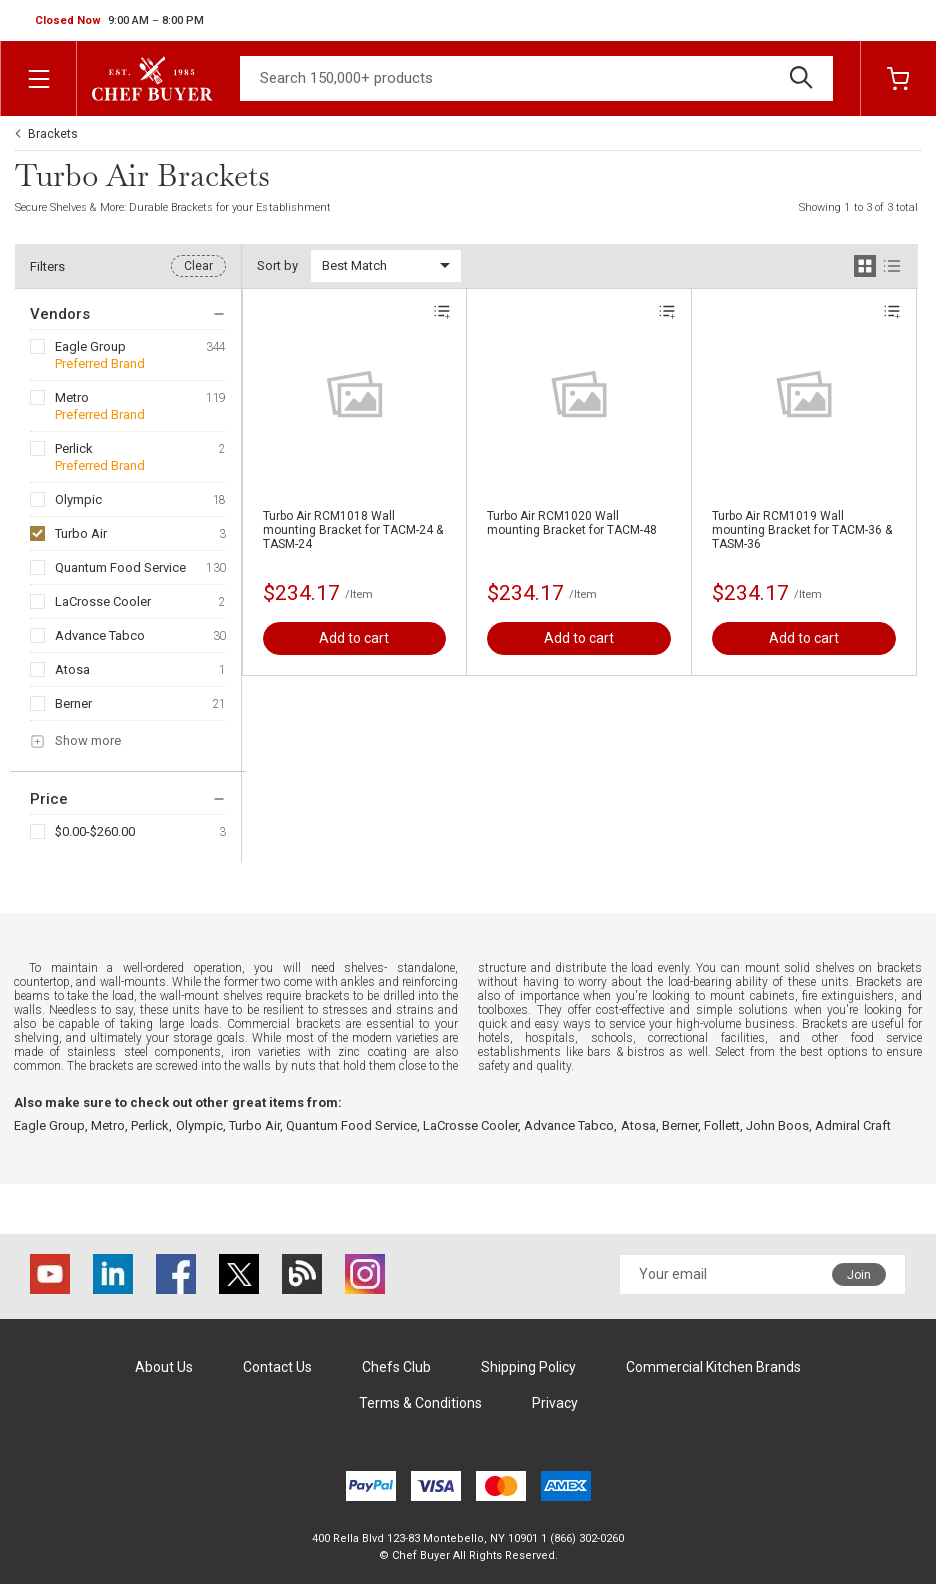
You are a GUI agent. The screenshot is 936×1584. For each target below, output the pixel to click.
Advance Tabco (100, 635)
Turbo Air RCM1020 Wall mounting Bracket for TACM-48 (572, 523)
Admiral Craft (853, 1125)
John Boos (777, 1125)
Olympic (78, 499)
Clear (198, 266)
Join (859, 1275)
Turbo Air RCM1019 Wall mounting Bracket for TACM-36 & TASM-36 (802, 530)
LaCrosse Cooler (103, 601)
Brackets (53, 134)
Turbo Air (81, 533)
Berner (73, 703)
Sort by (277, 265)
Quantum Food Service (120, 567)
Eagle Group (90, 346)
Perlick (74, 448)
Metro (72, 397)
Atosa (72, 669)
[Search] (536, 78)
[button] (119, 21)
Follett (722, 1125)
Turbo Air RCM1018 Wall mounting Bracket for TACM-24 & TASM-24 (353, 530)
